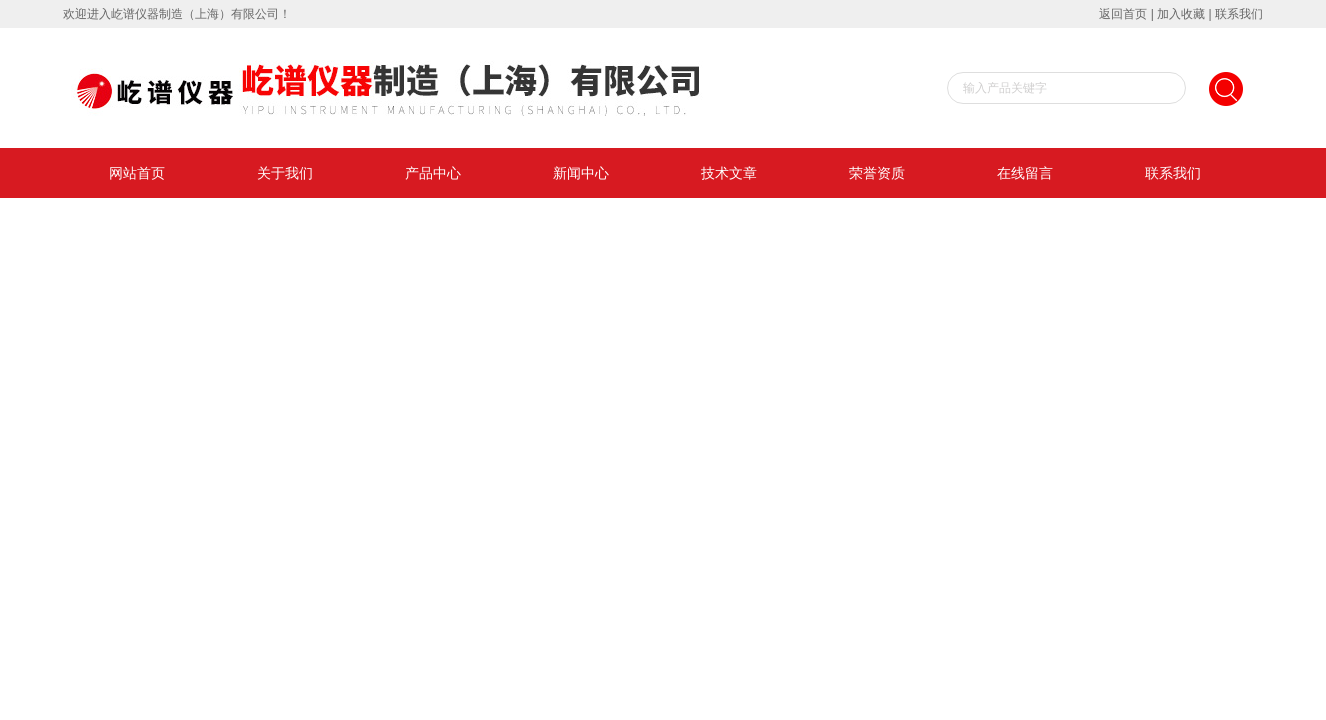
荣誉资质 (877, 173)
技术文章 (729, 173)
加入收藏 (1181, 14)
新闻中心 (581, 173)
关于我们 (285, 173)
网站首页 (137, 173)
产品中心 (433, 173)
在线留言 (1025, 173)
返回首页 (1123, 14)
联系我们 (1239, 14)
